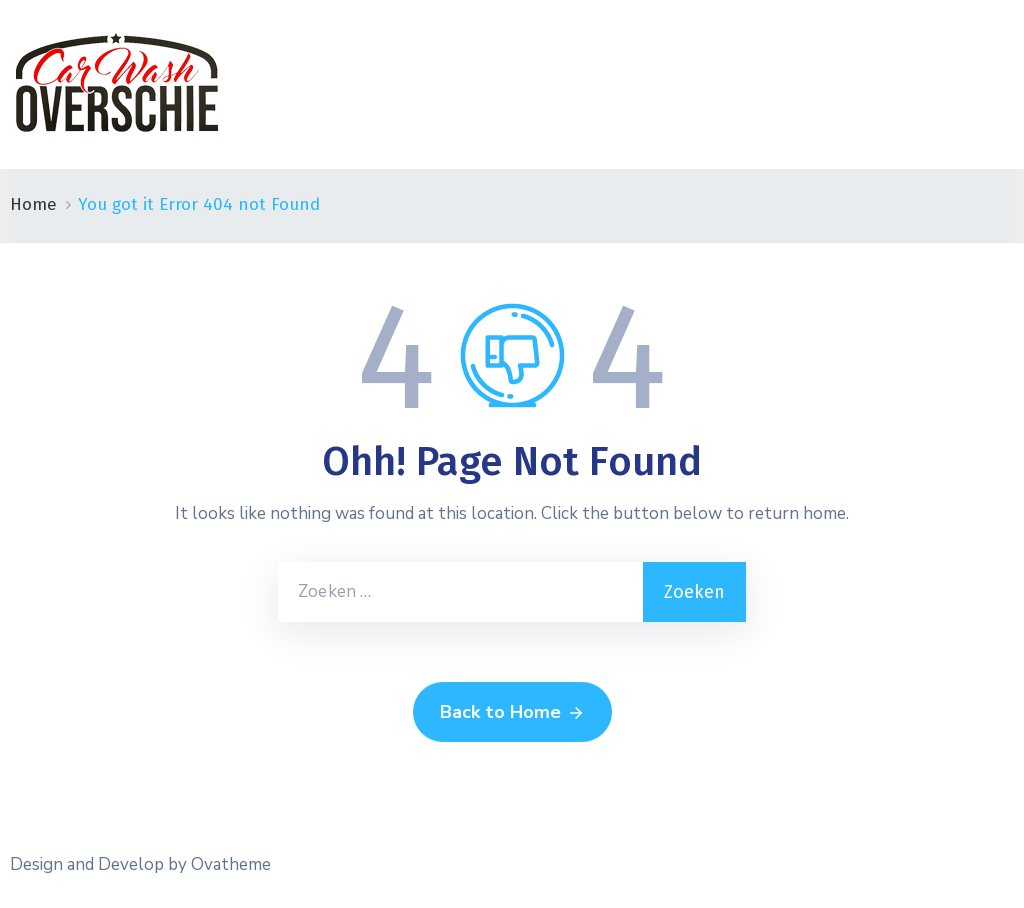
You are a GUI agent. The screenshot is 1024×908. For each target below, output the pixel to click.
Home (33, 204)
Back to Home (512, 713)
